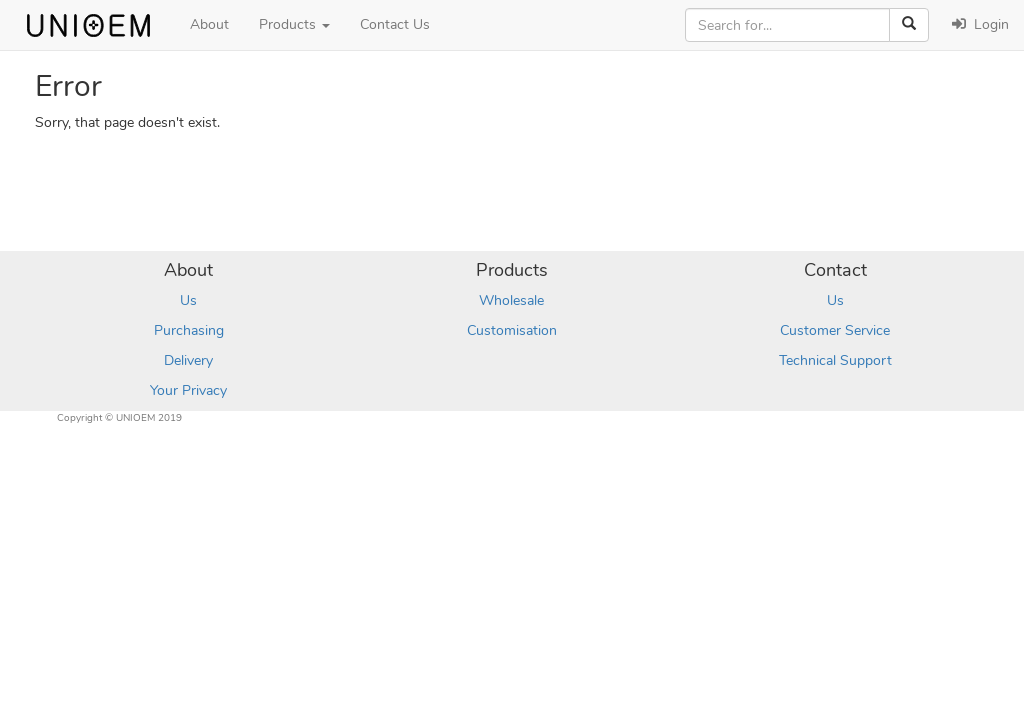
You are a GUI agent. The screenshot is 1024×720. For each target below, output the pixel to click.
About (209, 24)
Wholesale (511, 300)
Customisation (512, 330)
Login (980, 24)
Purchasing (189, 330)
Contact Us (395, 24)
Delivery (188, 360)
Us (188, 300)
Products (294, 24)
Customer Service (835, 330)
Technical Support (835, 360)
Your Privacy (188, 390)
